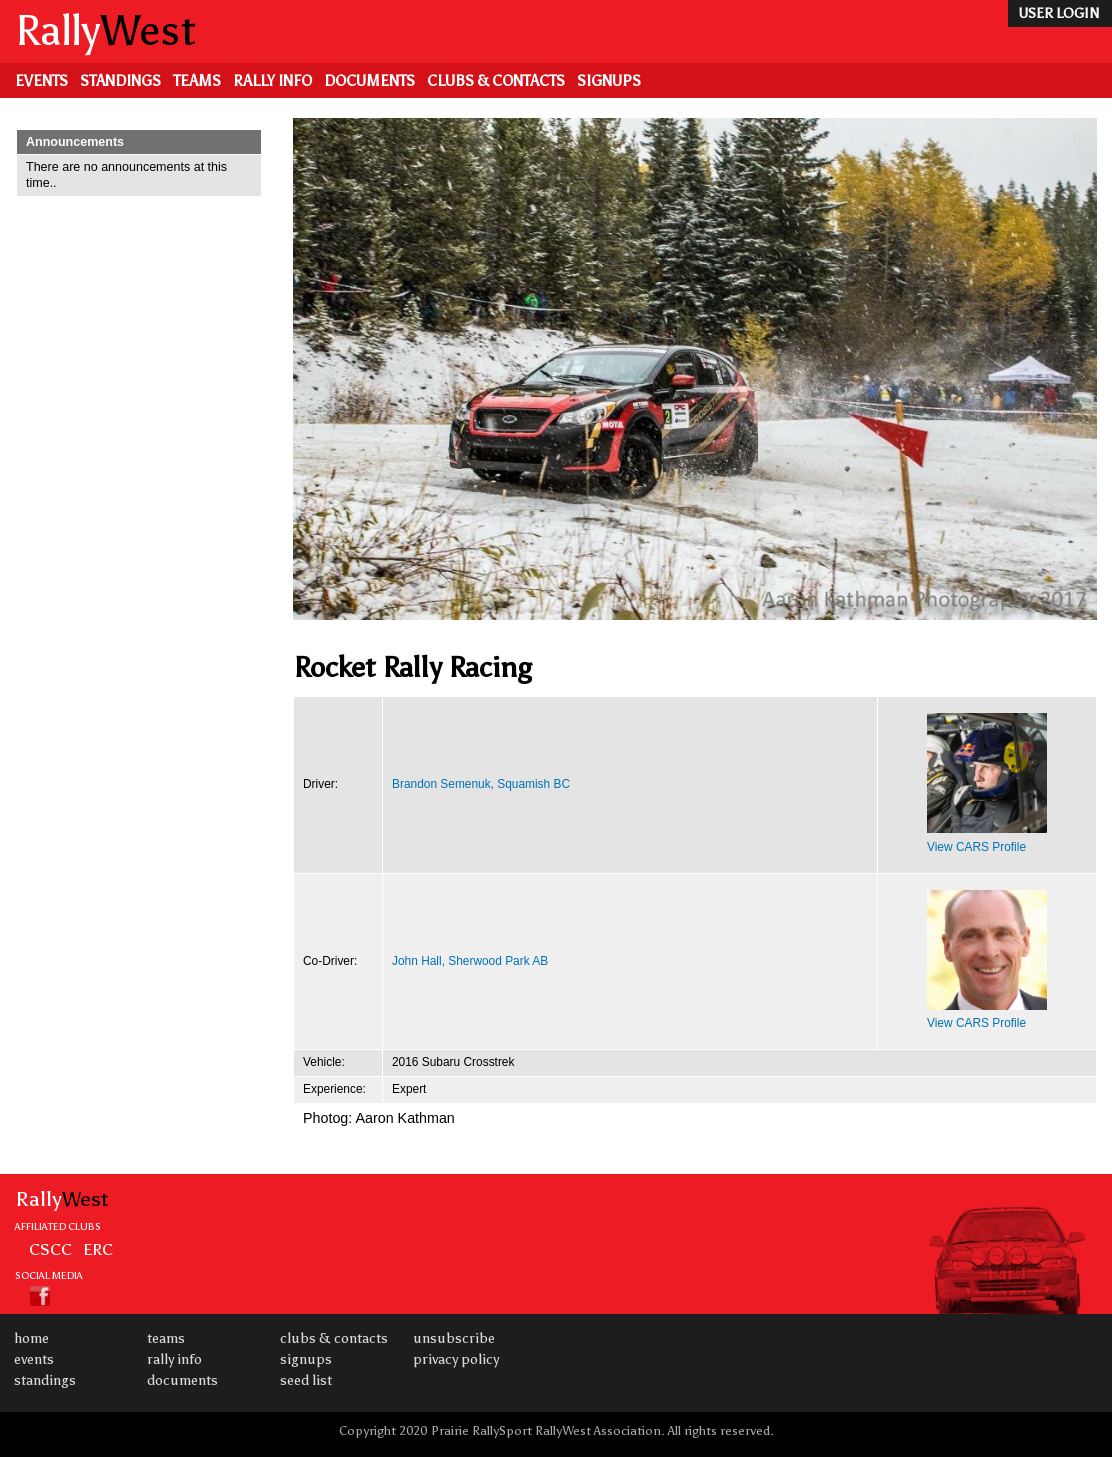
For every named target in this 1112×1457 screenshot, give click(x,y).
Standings (120, 81)
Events (41, 81)
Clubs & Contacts (496, 81)
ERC (98, 1249)
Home (31, 1338)
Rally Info (272, 81)
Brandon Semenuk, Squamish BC (481, 784)
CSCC (50, 1249)
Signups (609, 81)
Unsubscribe (454, 1338)
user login (1058, 13)
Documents (369, 81)
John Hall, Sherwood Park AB (470, 961)
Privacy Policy (456, 1359)
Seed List (306, 1380)
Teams (197, 81)
